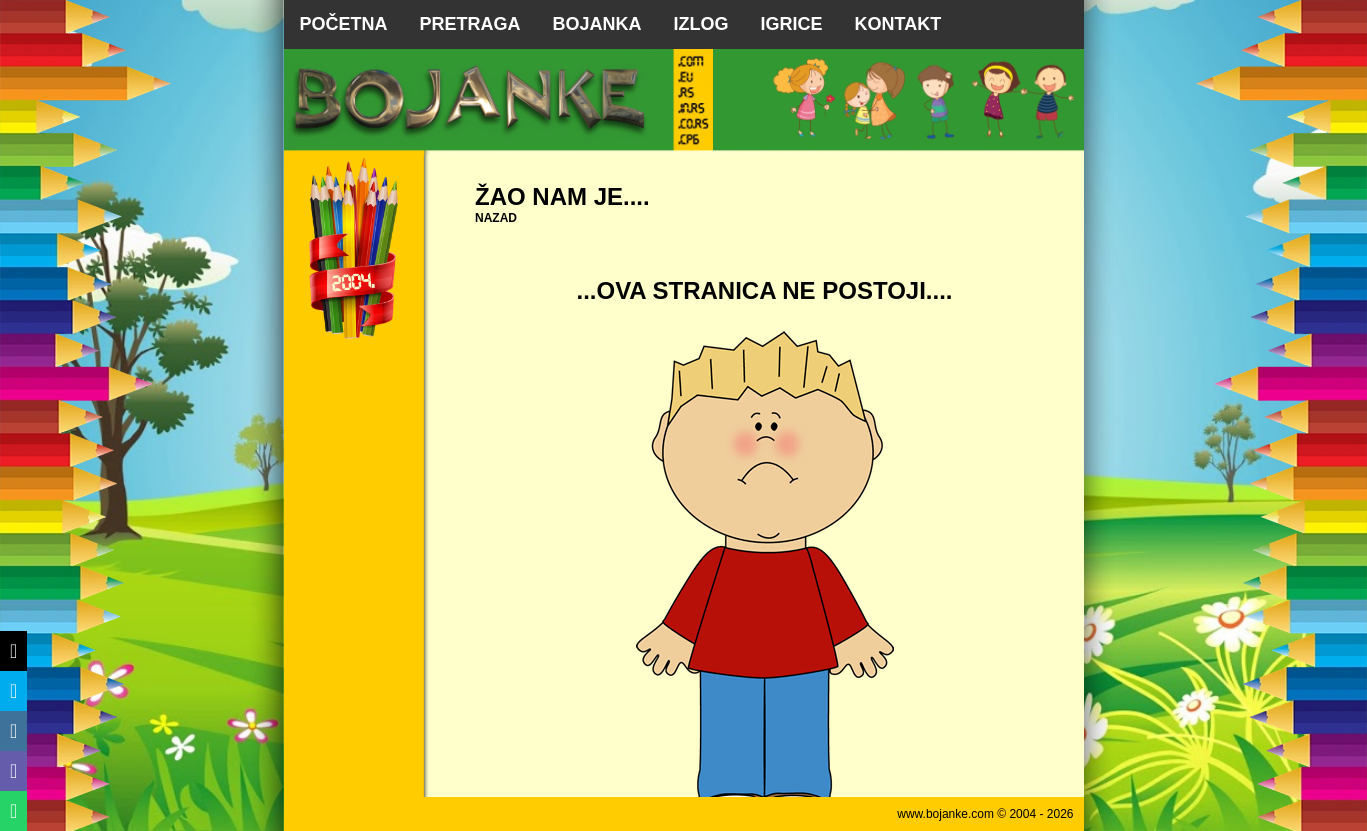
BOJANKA (597, 24)
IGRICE (792, 24)
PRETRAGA (470, 24)
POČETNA (344, 24)
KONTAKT (898, 24)
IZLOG (701, 24)
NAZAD (496, 218)
